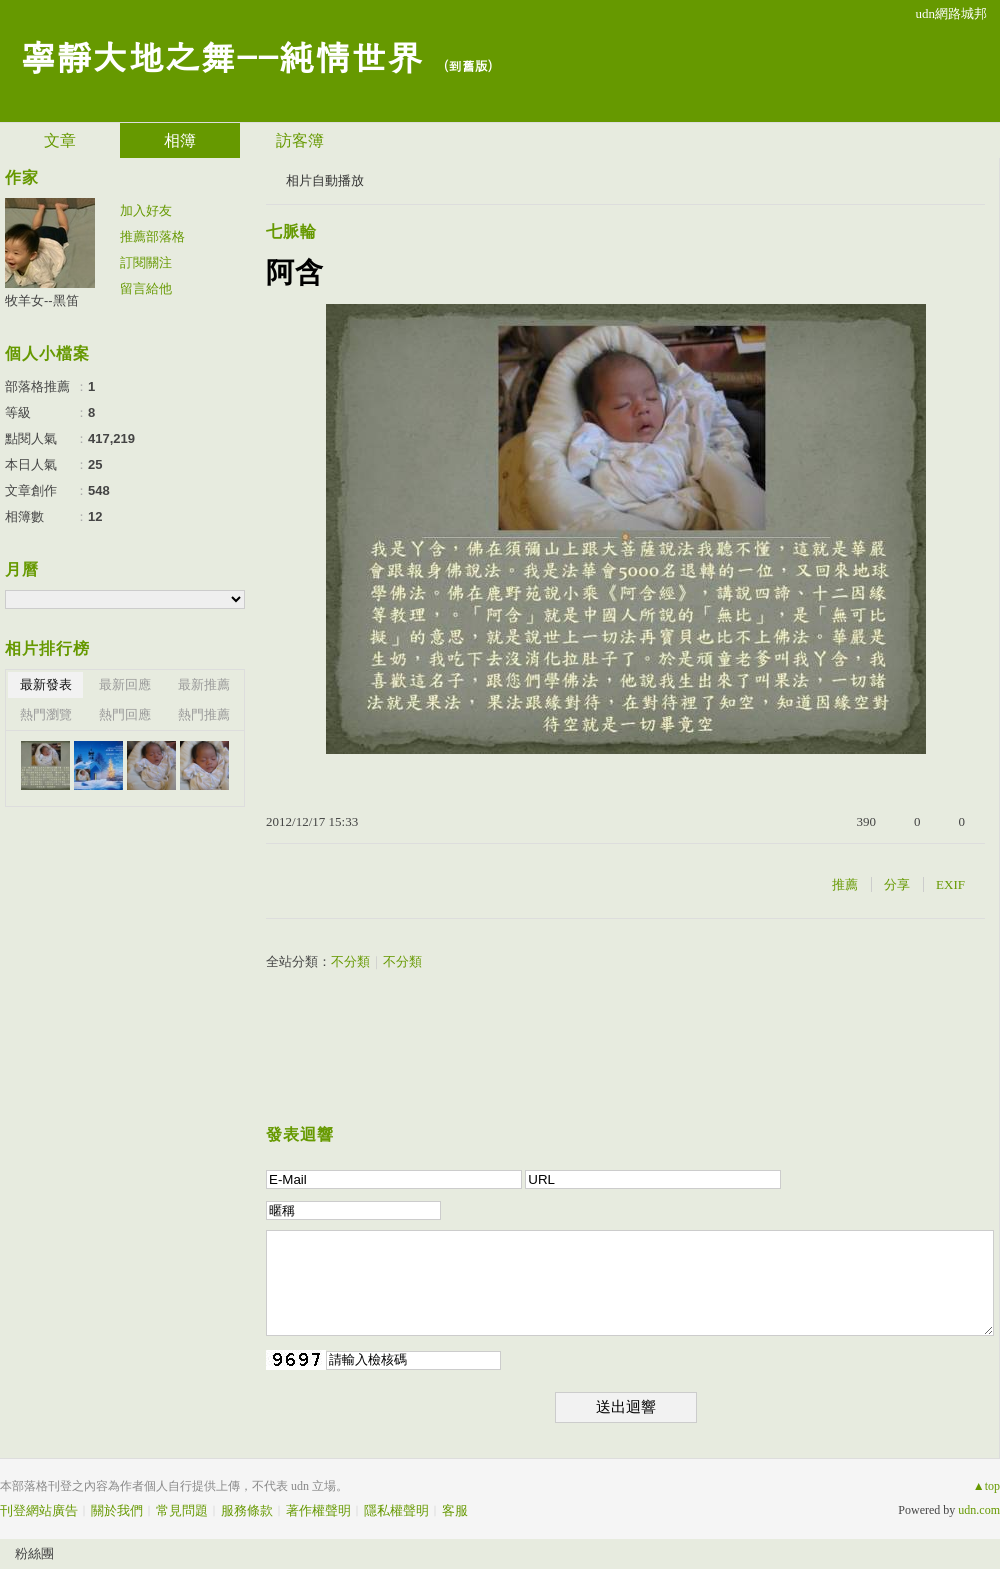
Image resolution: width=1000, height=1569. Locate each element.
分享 (897, 884)
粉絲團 (34, 1553)
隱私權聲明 (396, 1510)
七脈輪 (291, 231)
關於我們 (117, 1510)
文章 (60, 140)
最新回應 (125, 684)
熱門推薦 (204, 714)
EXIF (950, 884)
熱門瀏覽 (46, 714)
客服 (455, 1510)
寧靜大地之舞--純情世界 (221, 55)
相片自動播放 (325, 180)
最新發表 (46, 684)
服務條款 (247, 1510)
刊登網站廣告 (39, 1510)
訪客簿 (300, 140)
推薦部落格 (152, 236)
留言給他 (146, 288)
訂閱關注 (146, 262)
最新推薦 (204, 684)
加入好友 (146, 210)
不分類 (350, 961)
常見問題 (182, 1510)
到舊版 (467, 65)
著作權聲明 (318, 1510)
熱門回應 (125, 714)
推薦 (845, 884)
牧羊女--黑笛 (42, 300)
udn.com (979, 1510)
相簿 (180, 140)
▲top (986, 1486)
